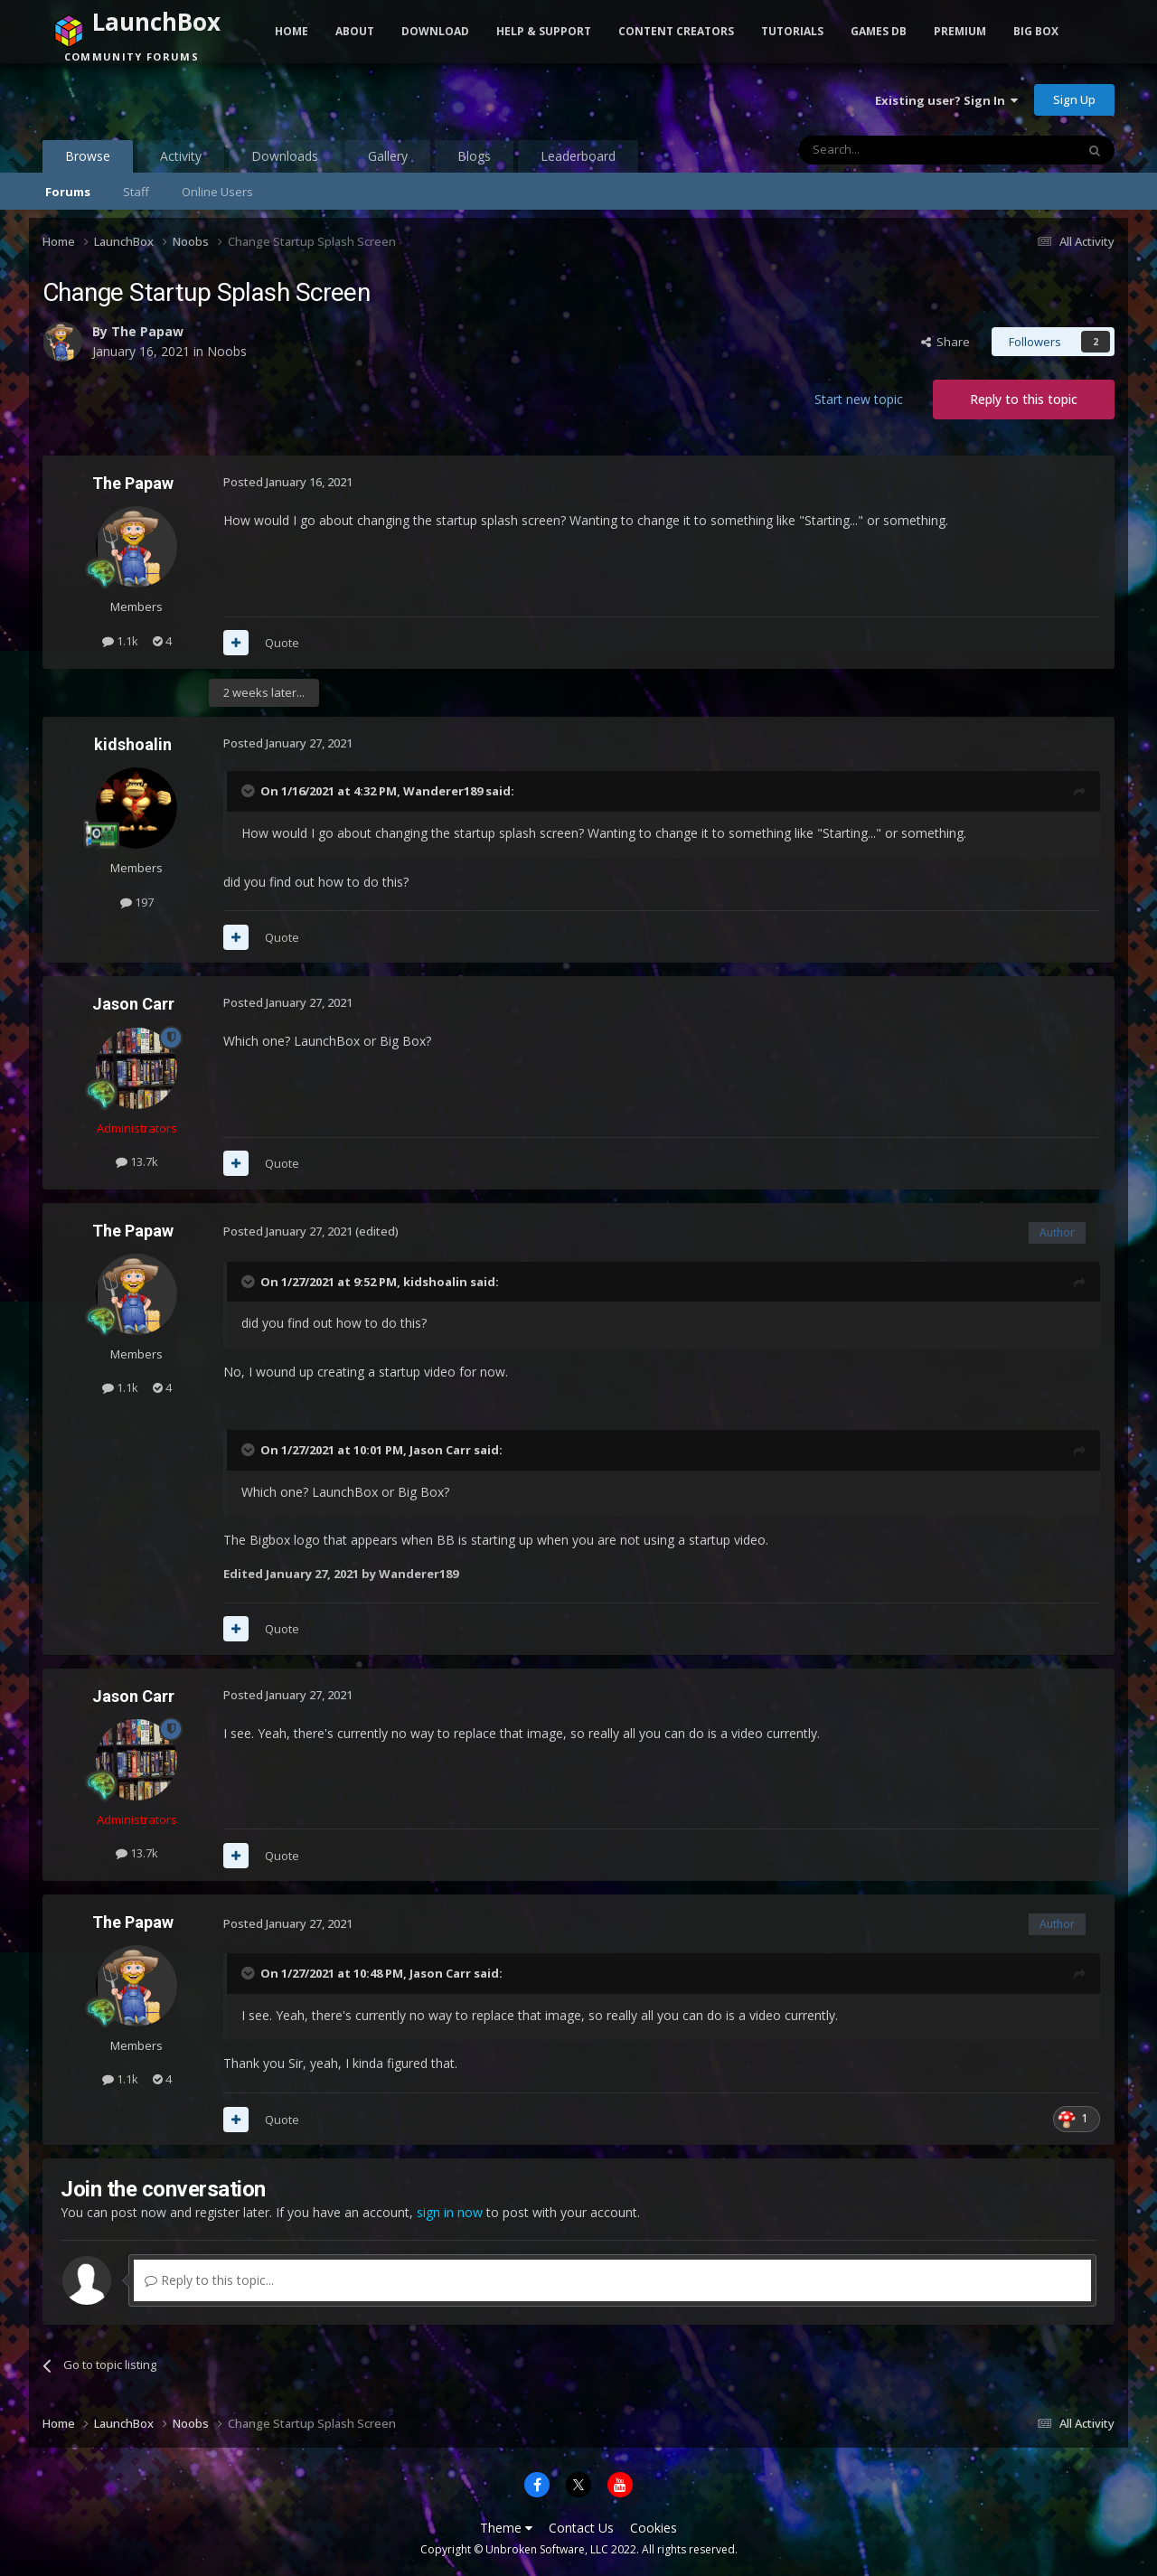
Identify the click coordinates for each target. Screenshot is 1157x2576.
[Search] (892, 150)
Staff (136, 191)
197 (137, 902)
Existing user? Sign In (946, 100)
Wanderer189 (443, 791)
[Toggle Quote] (249, 791)
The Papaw (147, 331)
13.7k (137, 1161)
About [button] (354, 31)
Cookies (653, 2527)
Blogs (474, 156)
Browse (87, 160)
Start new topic (858, 399)
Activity (181, 156)
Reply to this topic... (209, 2280)
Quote (282, 643)
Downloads (284, 156)
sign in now (450, 2212)
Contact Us (581, 2527)
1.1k (120, 641)
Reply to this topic (1023, 399)
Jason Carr (133, 1003)
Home (291, 31)
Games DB (879, 31)
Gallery (388, 156)
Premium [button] (960, 31)
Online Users (217, 191)
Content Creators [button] (676, 31)
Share (945, 342)
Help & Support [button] (543, 31)
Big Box (1035, 31)
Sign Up (1074, 99)
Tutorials (792, 31)
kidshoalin (133, 744)
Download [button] (435, 31)
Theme (506, 2527)
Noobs (227, 351)
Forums (67, 191)
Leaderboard (578, 156)
